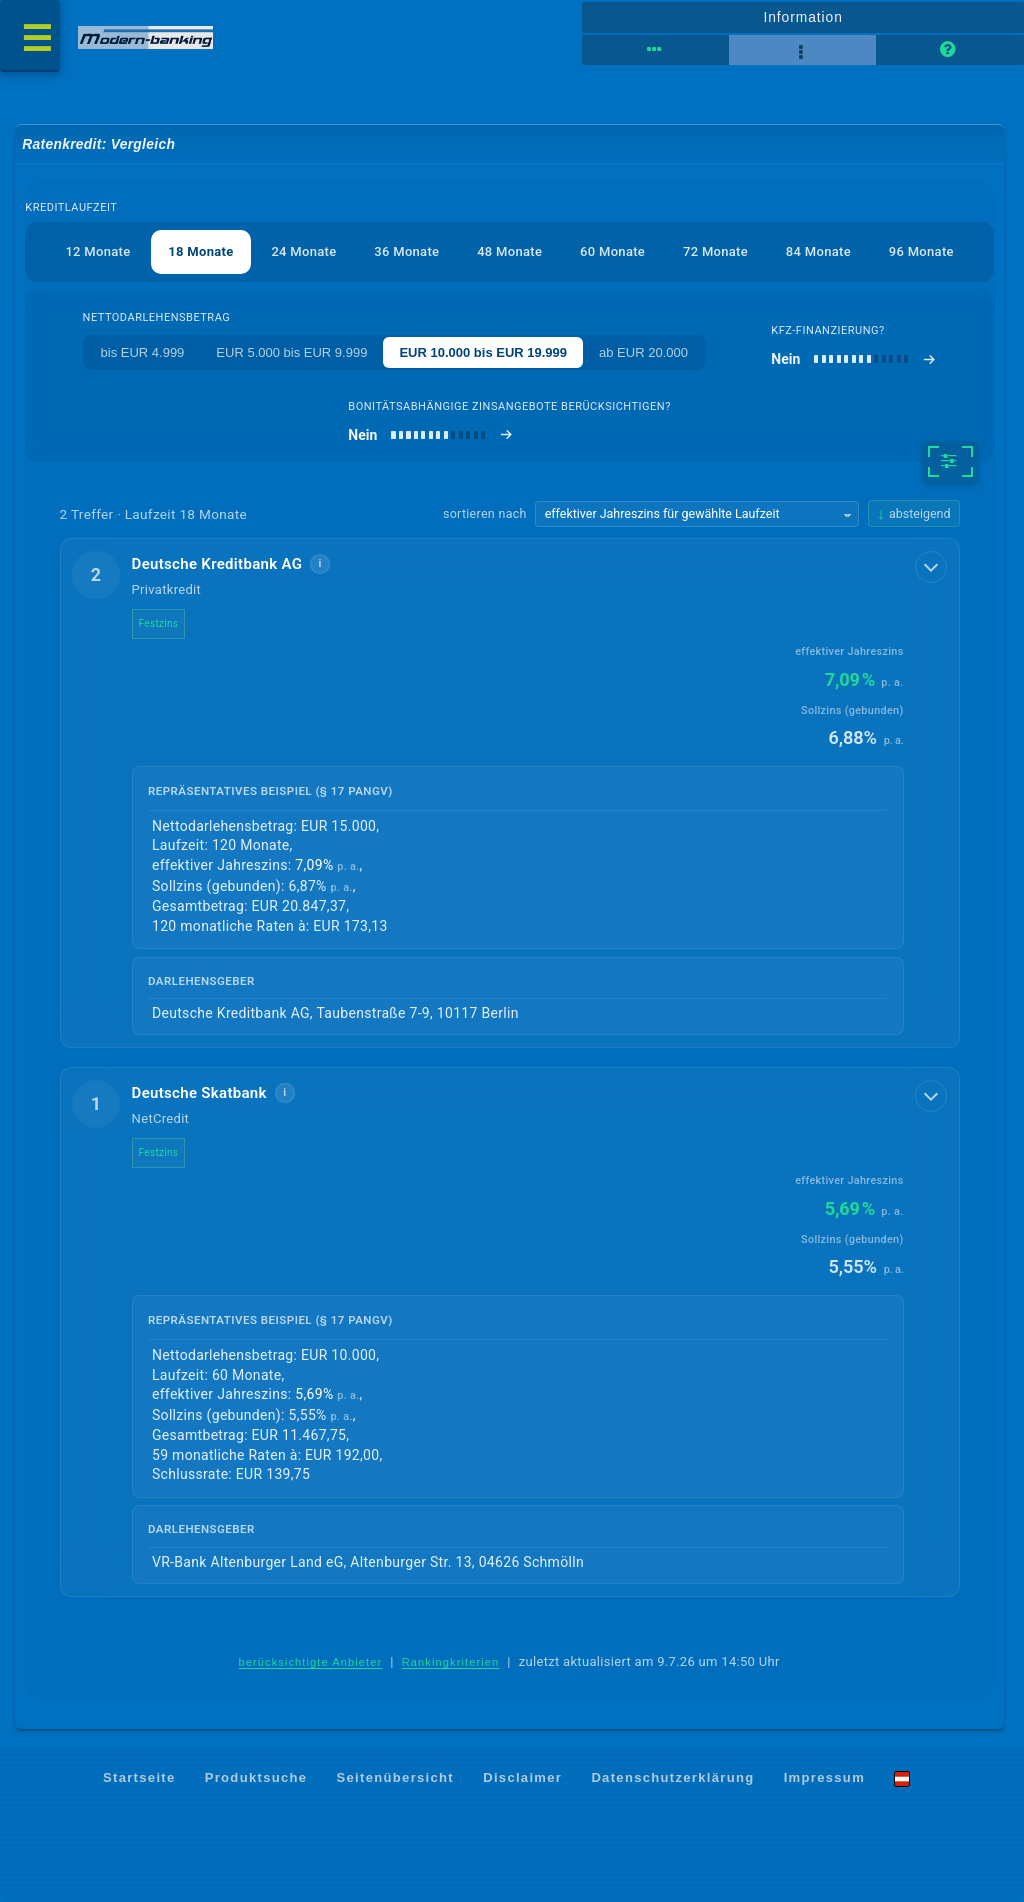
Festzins (159, 623)
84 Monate (818, 251)
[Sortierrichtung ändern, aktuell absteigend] (914, 513)
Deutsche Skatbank (199, 1093)
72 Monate (715, 251)
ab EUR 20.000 (643, 352)
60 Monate (612, 251)
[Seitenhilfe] (949, 50)
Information (802, 17)
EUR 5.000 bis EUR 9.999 (291, 352)
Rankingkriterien (451, 1662)
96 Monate (921, 251)
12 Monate (97, 251)
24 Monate (303, 251)
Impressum (824, 1777)
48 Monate (509, 251)
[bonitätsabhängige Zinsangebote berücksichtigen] (430, 435)
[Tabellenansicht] (655, 50)
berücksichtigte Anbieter (310, 1662)
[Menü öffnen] (30, 36)
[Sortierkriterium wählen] (697, 514)
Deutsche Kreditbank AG (217, 564)
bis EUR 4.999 (143, 352)
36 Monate (406, 251)
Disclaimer (522, 1777)
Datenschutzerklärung (672, 1777)
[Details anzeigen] (931, 567)
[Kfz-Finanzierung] (853, 359)
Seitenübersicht (395, 1777)
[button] (510, 793)
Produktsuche (256, 1777)
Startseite (139, 1777)
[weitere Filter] (950, 462)
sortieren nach (485, 513)
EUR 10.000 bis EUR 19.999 (483, 352)
